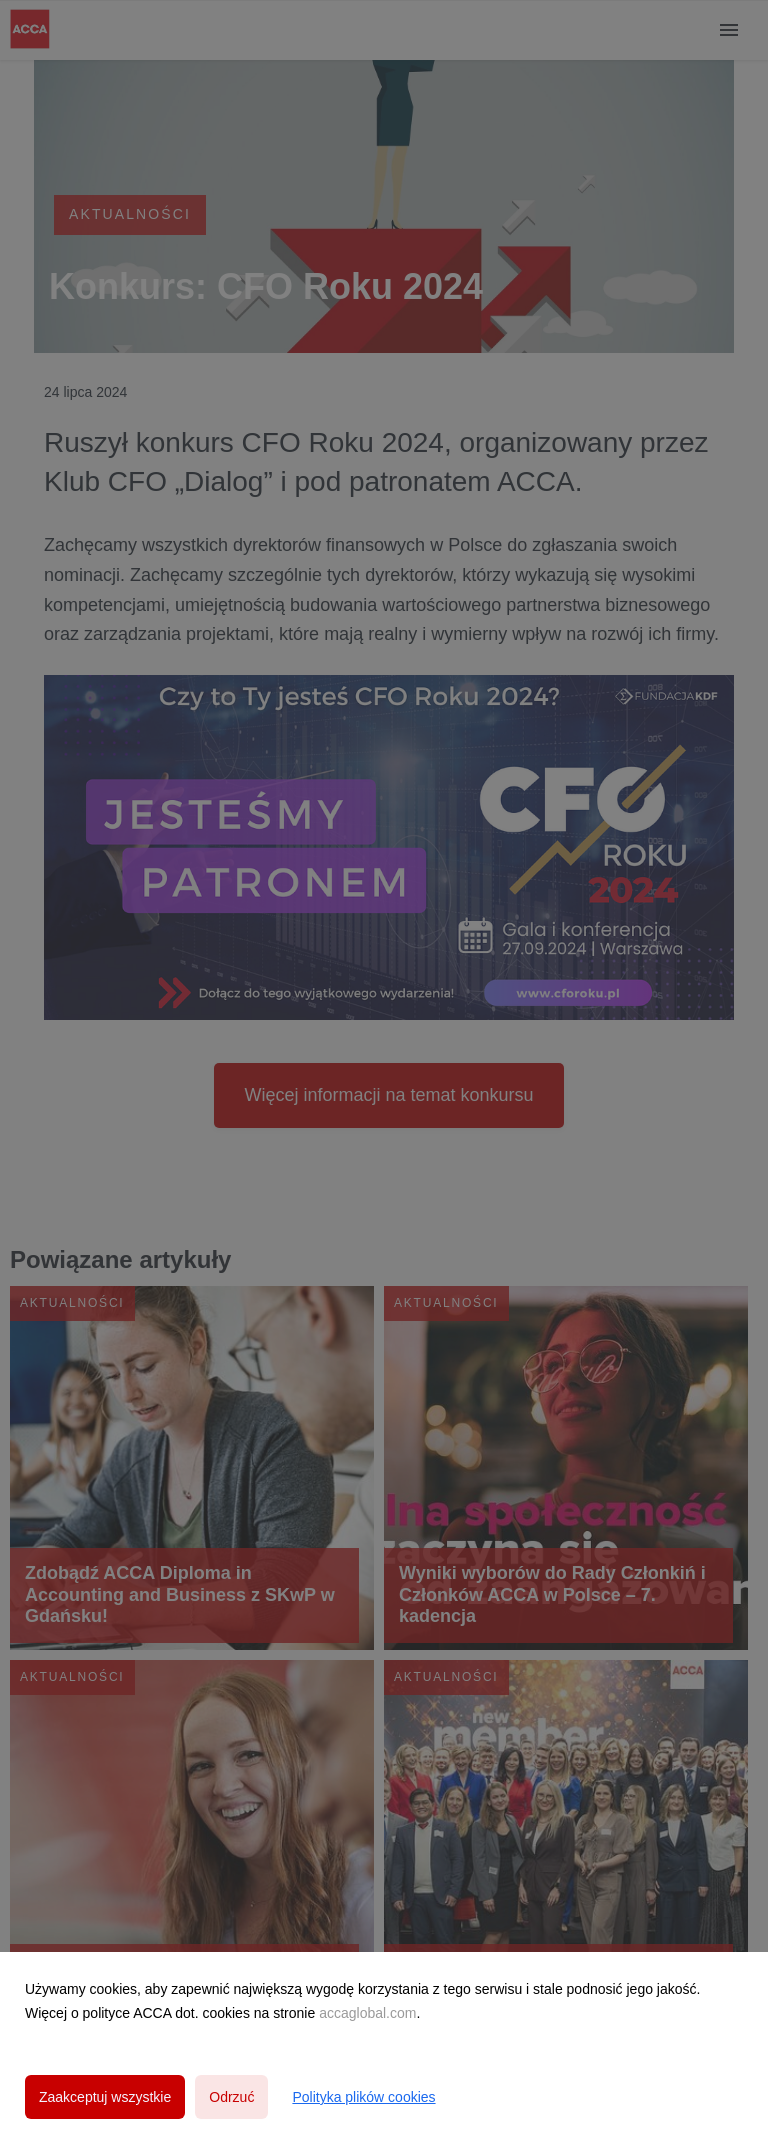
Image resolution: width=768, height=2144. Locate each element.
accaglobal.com (367, 2013)
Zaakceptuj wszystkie (105, 2097)
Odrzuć (231, 2097)
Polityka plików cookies (363, 2097)
